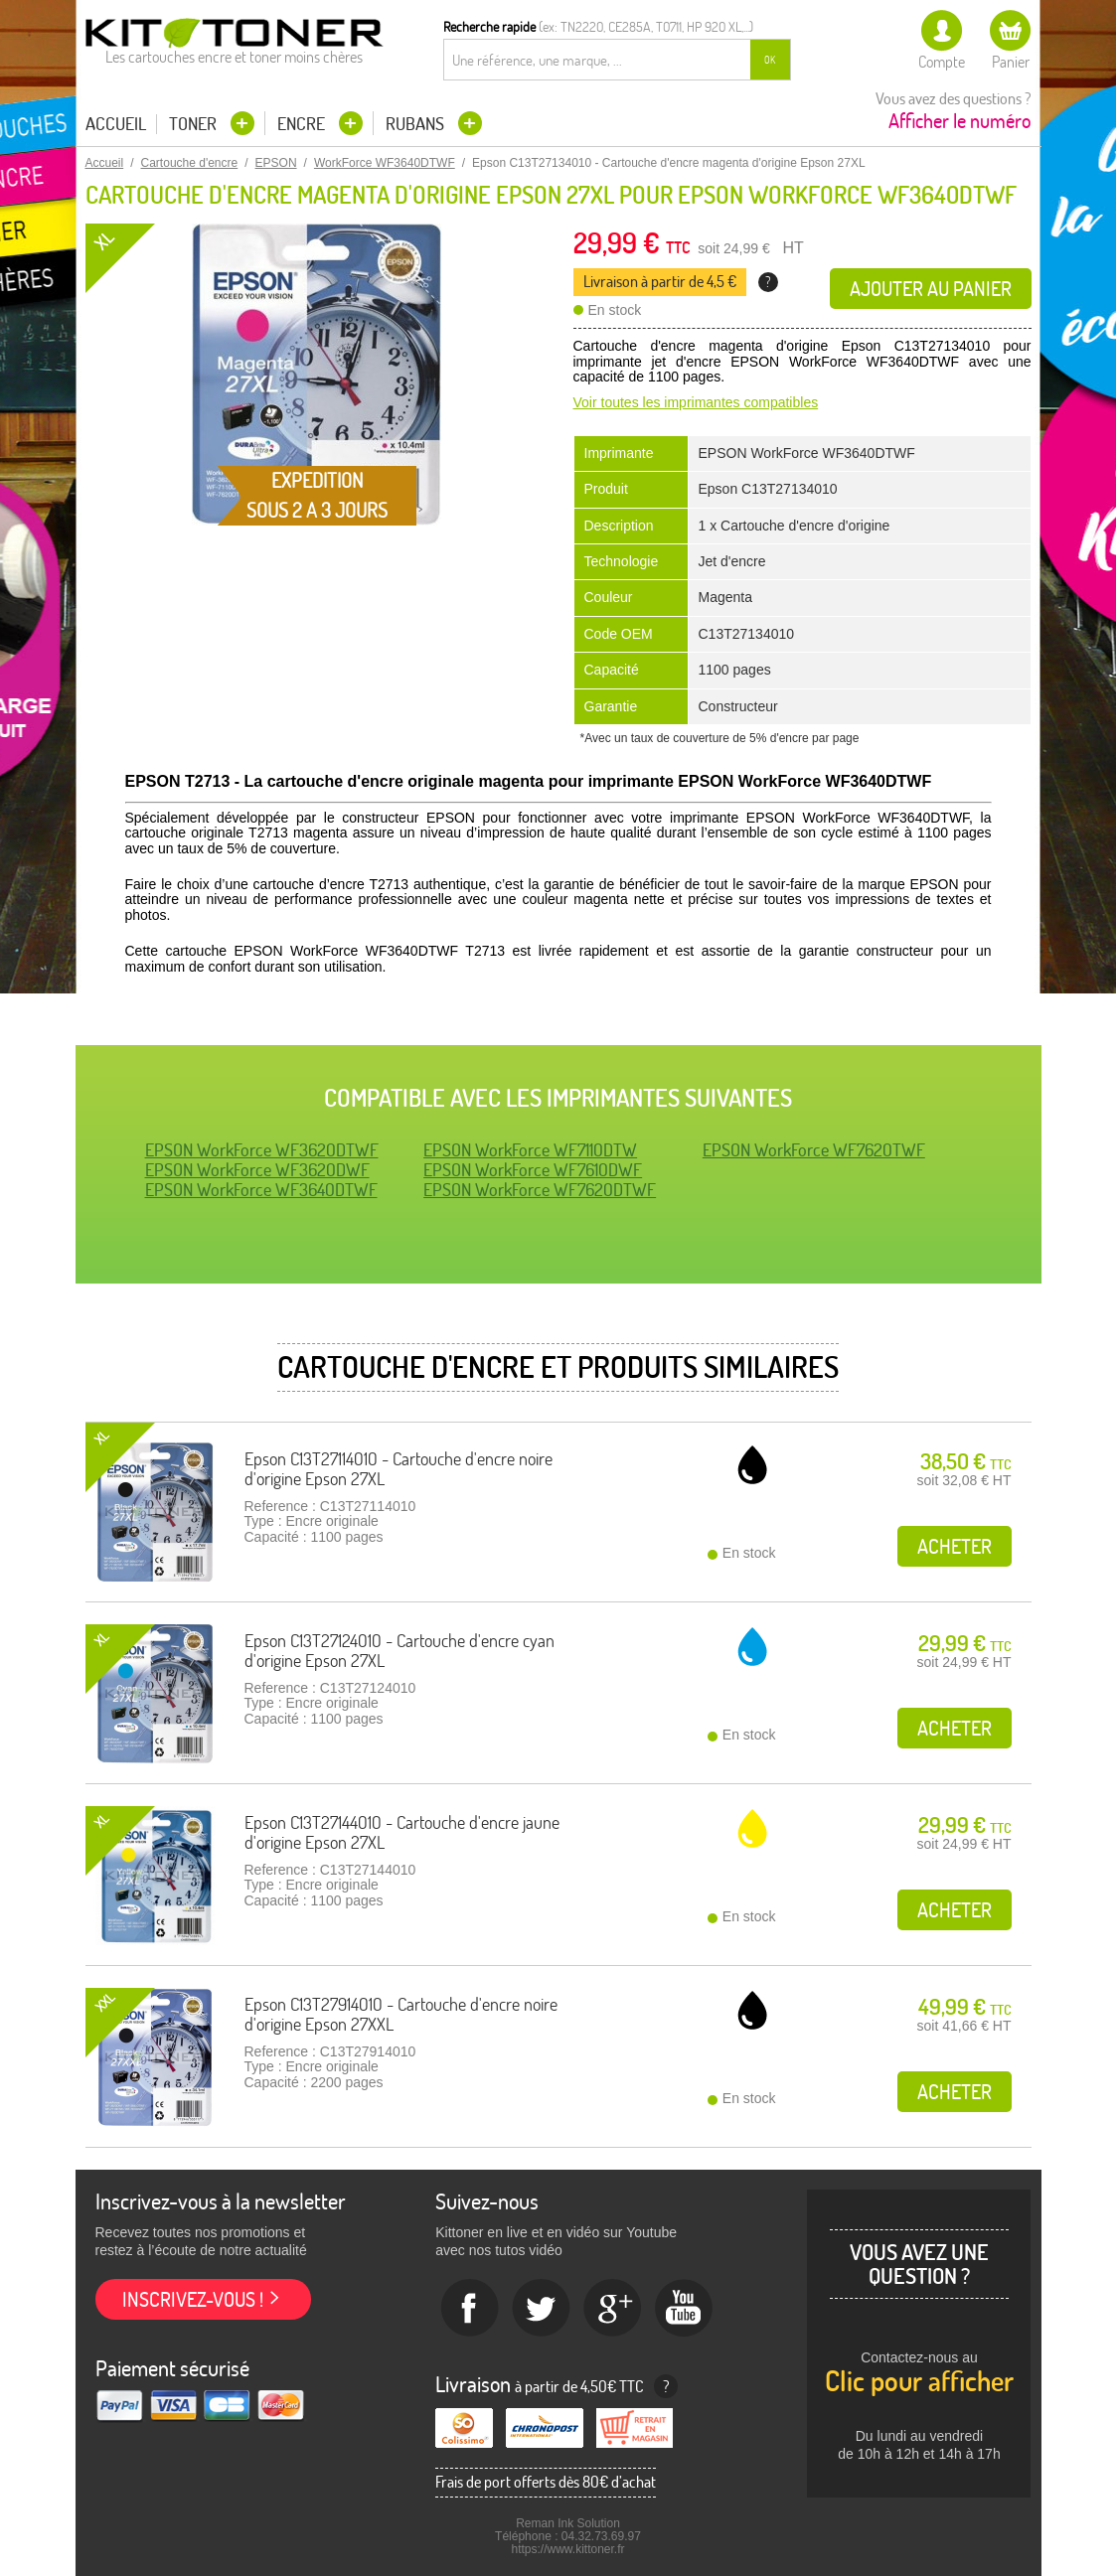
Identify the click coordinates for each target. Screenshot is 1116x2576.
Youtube (685, 2309)
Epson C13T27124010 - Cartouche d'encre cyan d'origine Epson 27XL (399, 1650)
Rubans (417, 123)
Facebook (470, 2309)
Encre (303, 123)
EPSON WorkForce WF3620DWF (257, 1169)
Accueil (115, 124)
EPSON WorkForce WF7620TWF (814, 1149)
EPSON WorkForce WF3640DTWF (261, 1189)
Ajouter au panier (931, 288)
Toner (195, 123)
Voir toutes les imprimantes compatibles (696, 402)
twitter (541, 2309)
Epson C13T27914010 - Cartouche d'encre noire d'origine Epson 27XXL (401, 2014)
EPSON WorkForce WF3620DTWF (262, 1149)
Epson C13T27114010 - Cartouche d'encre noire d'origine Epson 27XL (398, 1468)
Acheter (954, 1546)
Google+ (613, 2309)
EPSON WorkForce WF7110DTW (530, 1149)
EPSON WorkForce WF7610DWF (532, 1169)
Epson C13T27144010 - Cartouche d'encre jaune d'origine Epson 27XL (401, 1832)
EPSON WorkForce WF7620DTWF (539, 1189)
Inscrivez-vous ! (192, 2299)
